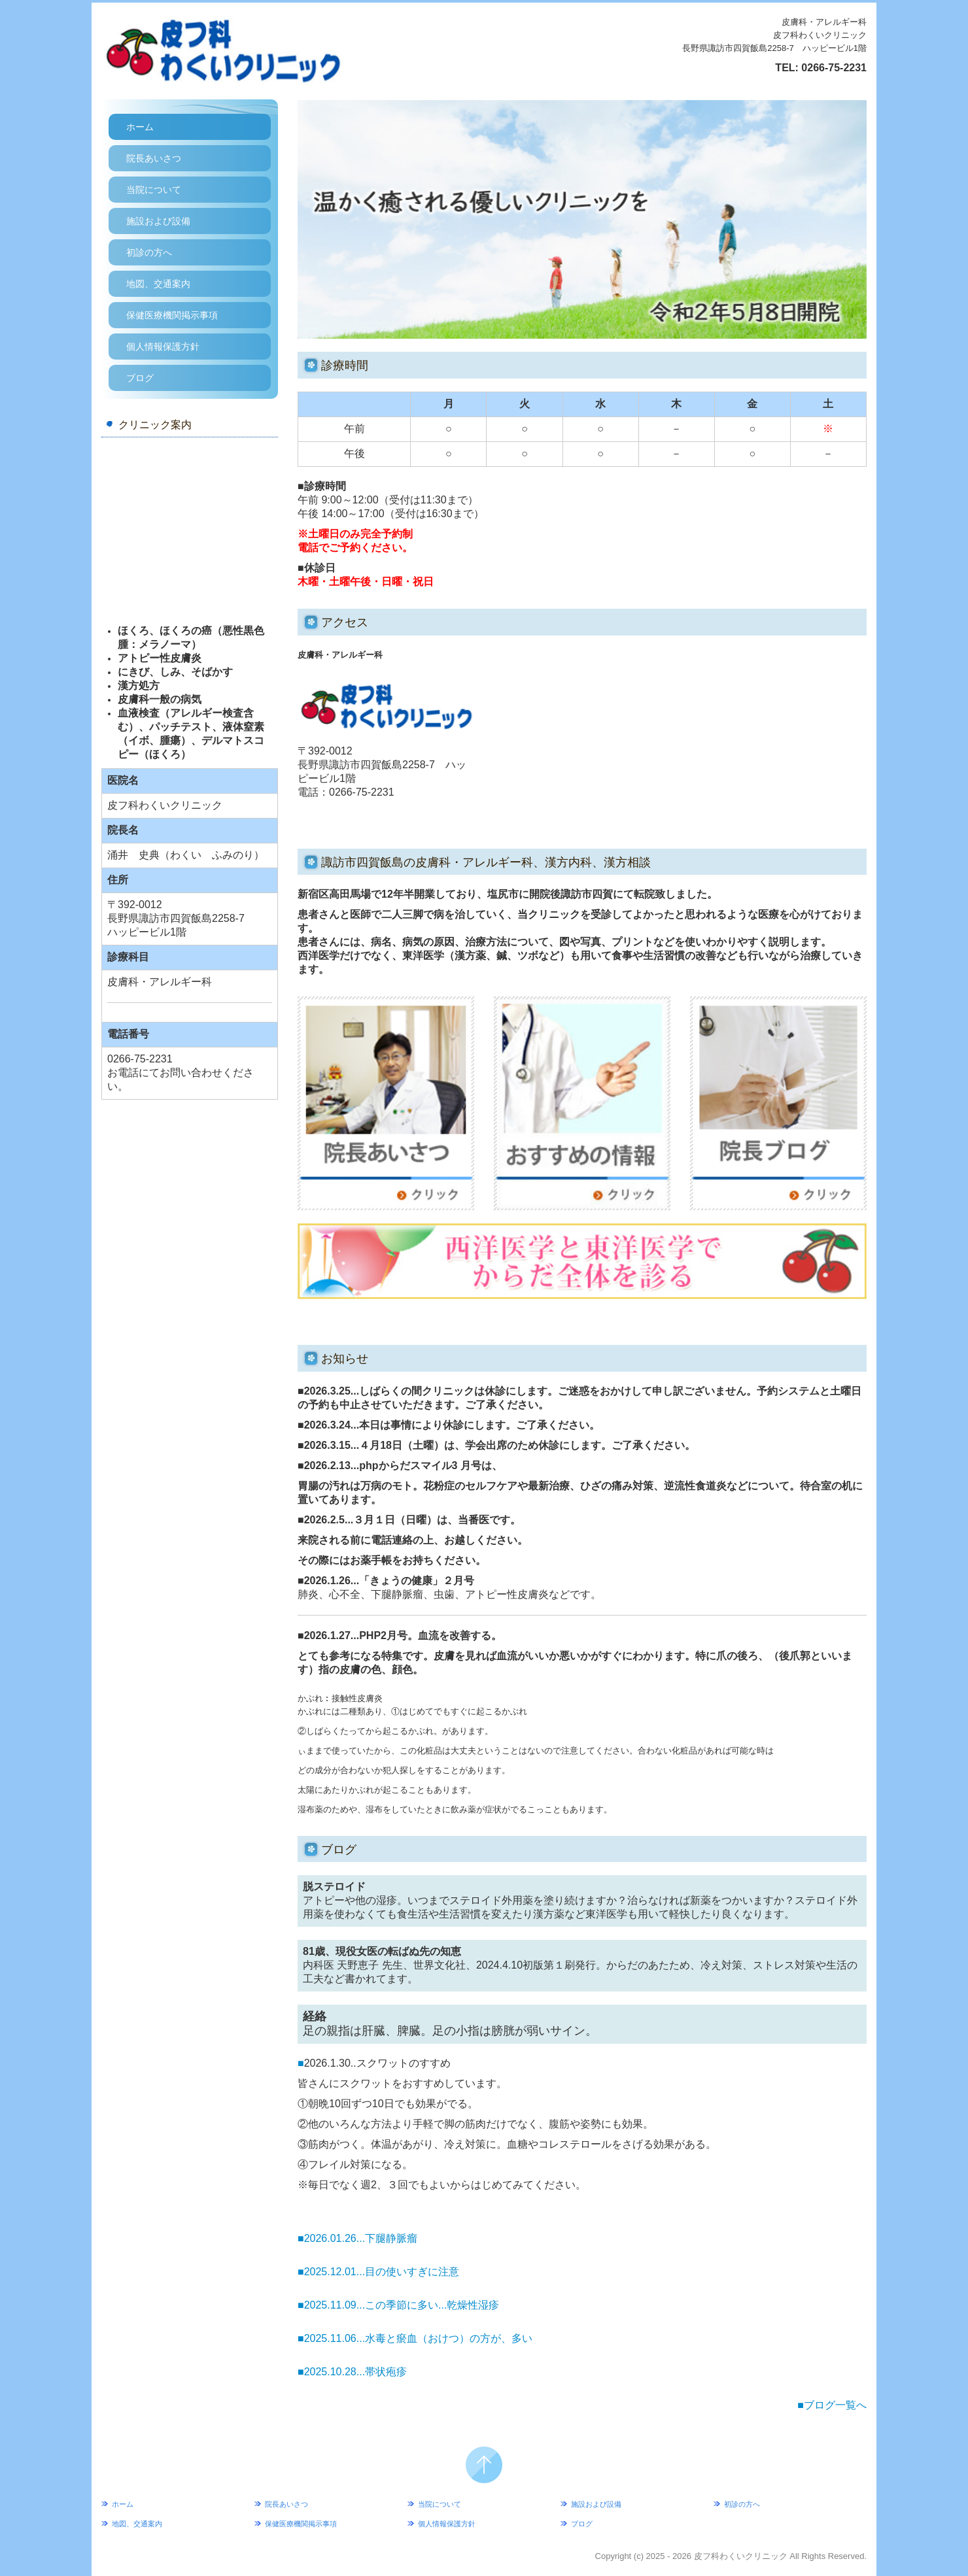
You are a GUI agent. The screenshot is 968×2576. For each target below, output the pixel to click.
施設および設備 (158, 221)
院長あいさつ (153, 158)
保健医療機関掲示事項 (172, 315)
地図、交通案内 (158, 284)
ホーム (140, 127)
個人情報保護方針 (162, 346)
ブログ (140, 378)
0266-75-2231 (834, 67)
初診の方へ (149, 252)
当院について (153, 189)
